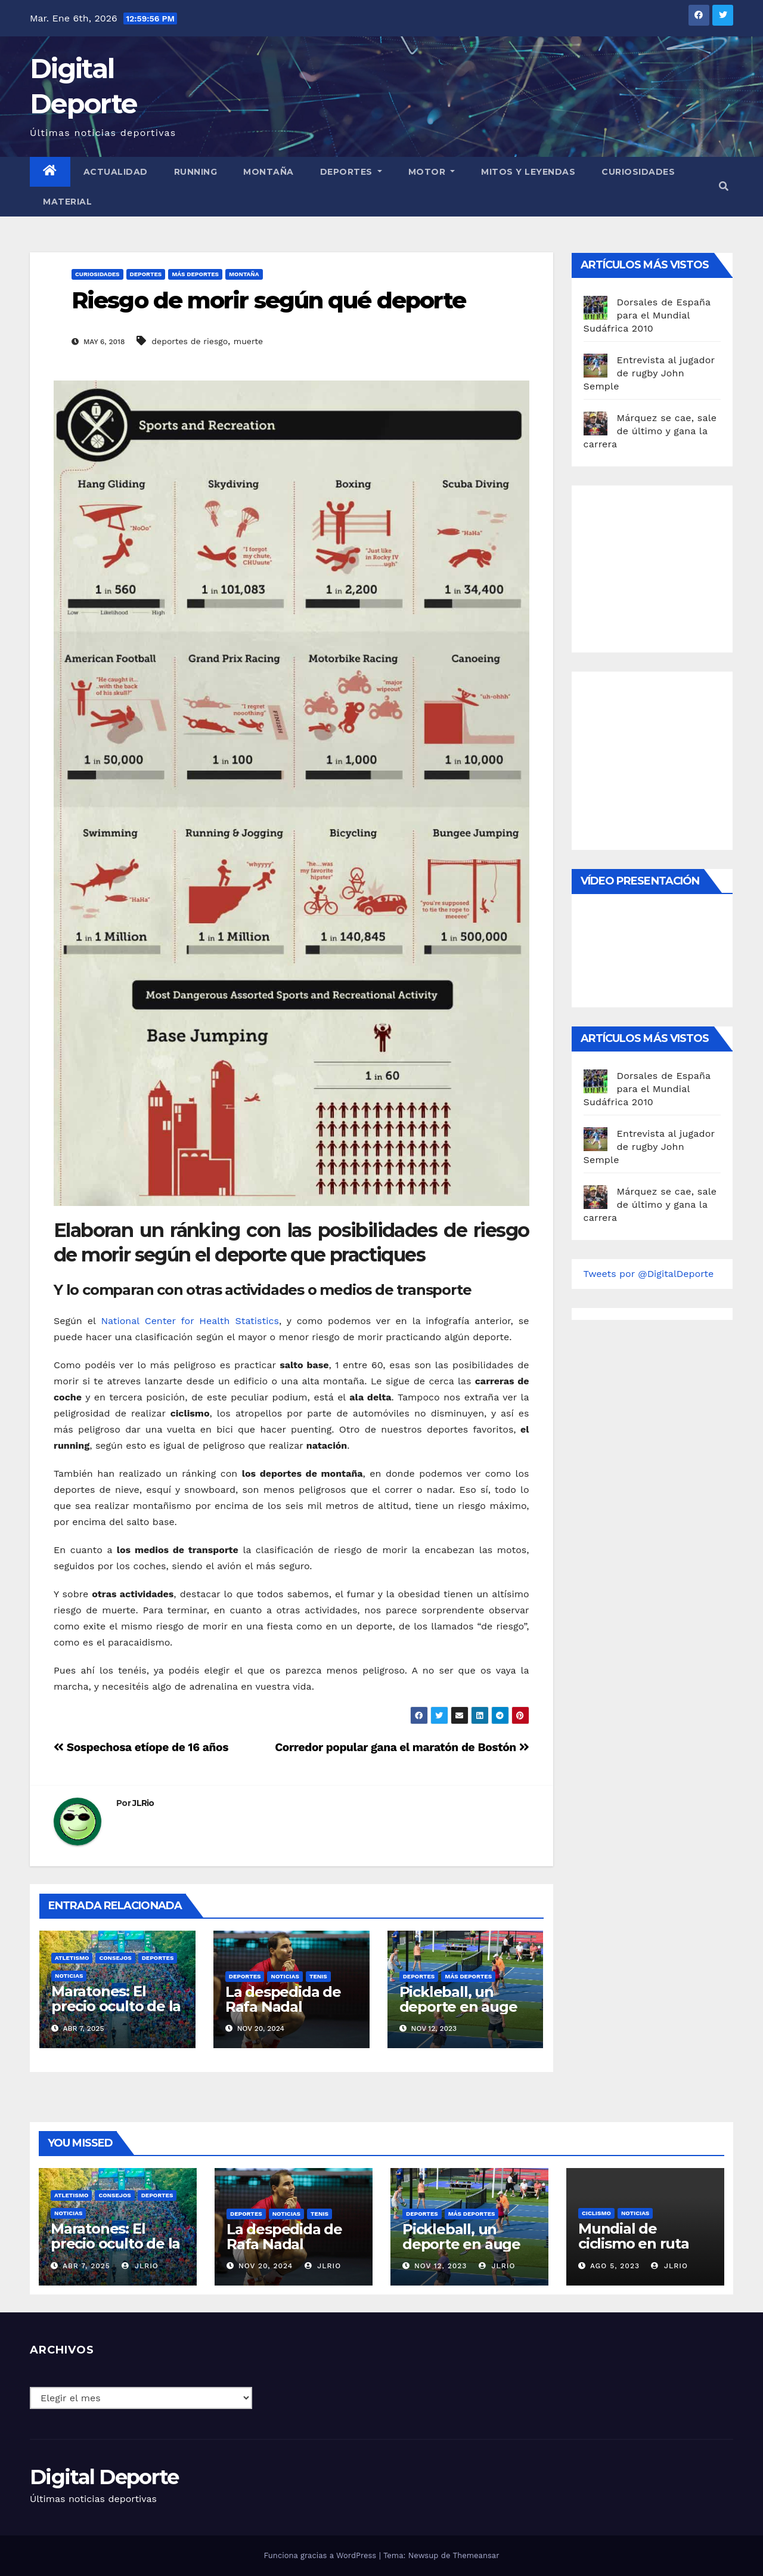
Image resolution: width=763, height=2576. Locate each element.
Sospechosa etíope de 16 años (141, 1747)
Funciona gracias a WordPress (321, 2555)
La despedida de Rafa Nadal (283, 1999)
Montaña (268, 171)
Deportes (351, 171)
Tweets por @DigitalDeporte (649, 1273)
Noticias (69, 1975)
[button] (723, 186)
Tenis (318, 1976)
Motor (431, 171)
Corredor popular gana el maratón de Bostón (402, 1747)
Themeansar (476, 2555)
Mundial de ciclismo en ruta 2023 (633, 2243)
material (67, 201)
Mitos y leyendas (528, 171)
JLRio (143, 1803)
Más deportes (195, 274)
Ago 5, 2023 (615, 2266)
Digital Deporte (104, 2477)
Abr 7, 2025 (86, 2266)
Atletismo (72, 1958)
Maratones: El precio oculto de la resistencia (116, 2006)
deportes (146, 274)
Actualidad (115, 171)
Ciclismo (596, 2213)
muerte (248, 341)
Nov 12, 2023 (440, 2266)
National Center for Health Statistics (189, 1320)
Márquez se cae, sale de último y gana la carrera (650, 431)
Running (196, 171)
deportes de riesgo (189, 341)
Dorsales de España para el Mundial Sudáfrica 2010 (647, 315)
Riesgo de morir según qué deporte (269, 300)
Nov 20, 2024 (265, 2266)
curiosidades (638, 171)
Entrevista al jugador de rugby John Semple (649, 373)
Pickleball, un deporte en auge (458, 1999)
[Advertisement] (673, 566)
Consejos (115, 1958)
